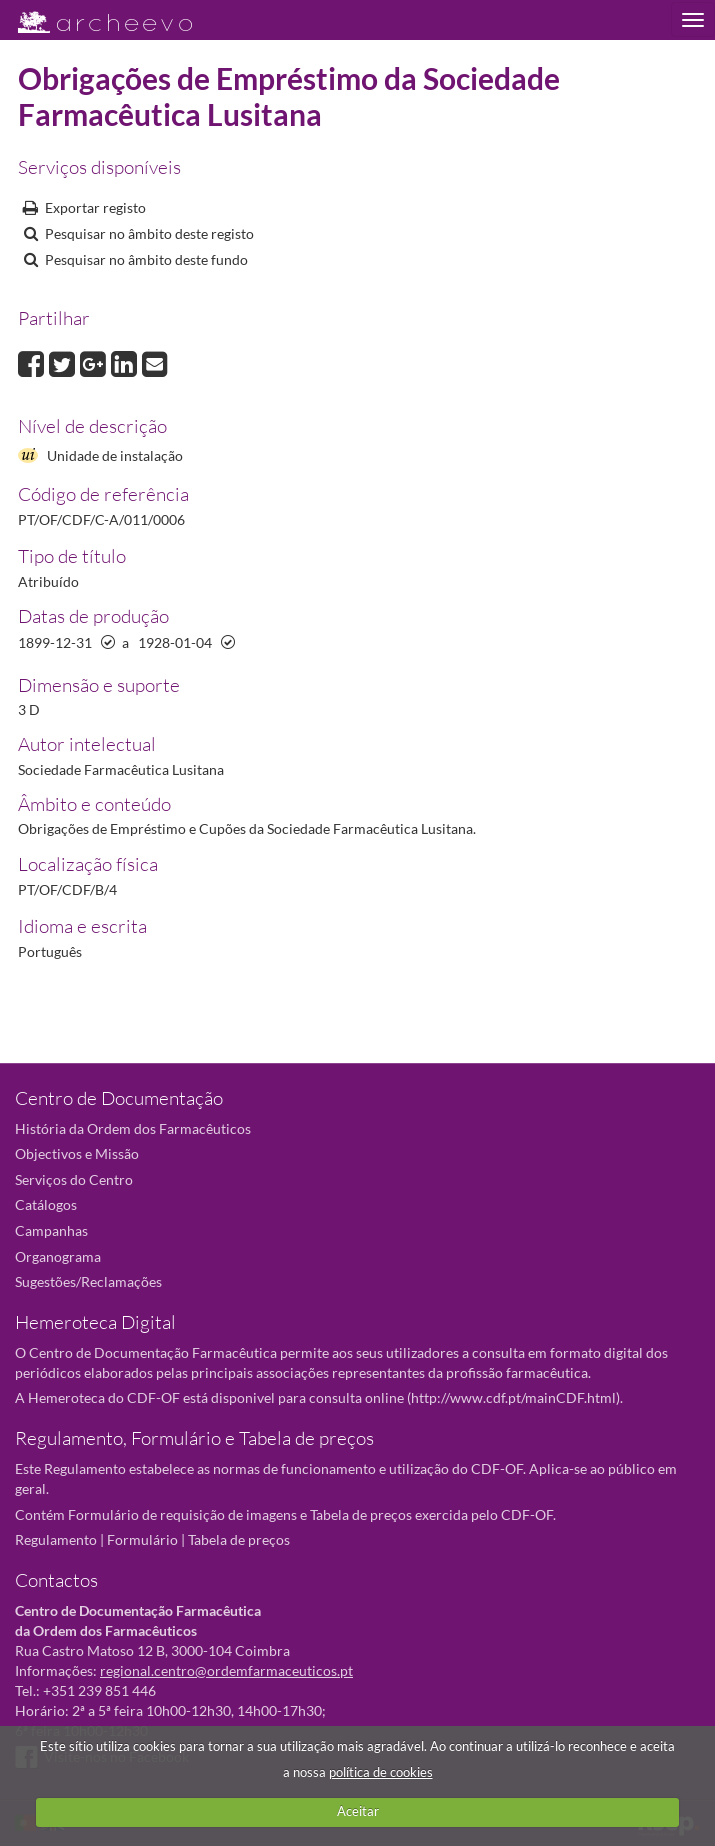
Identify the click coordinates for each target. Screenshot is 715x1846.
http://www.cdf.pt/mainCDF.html (513, 1397)
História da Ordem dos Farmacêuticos (133, 1128)
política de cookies (381, 1772)
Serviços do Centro (74, 1179)
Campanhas (51, 1230)
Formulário (142, 1539)
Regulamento (56, 1539)
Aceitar (358, 1811)
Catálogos (46, 1204)
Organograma (58, 1256)
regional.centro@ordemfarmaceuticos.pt (226, 1670)
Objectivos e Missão (77, 1153)
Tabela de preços (239, 1539)
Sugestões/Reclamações (88, 1281)
